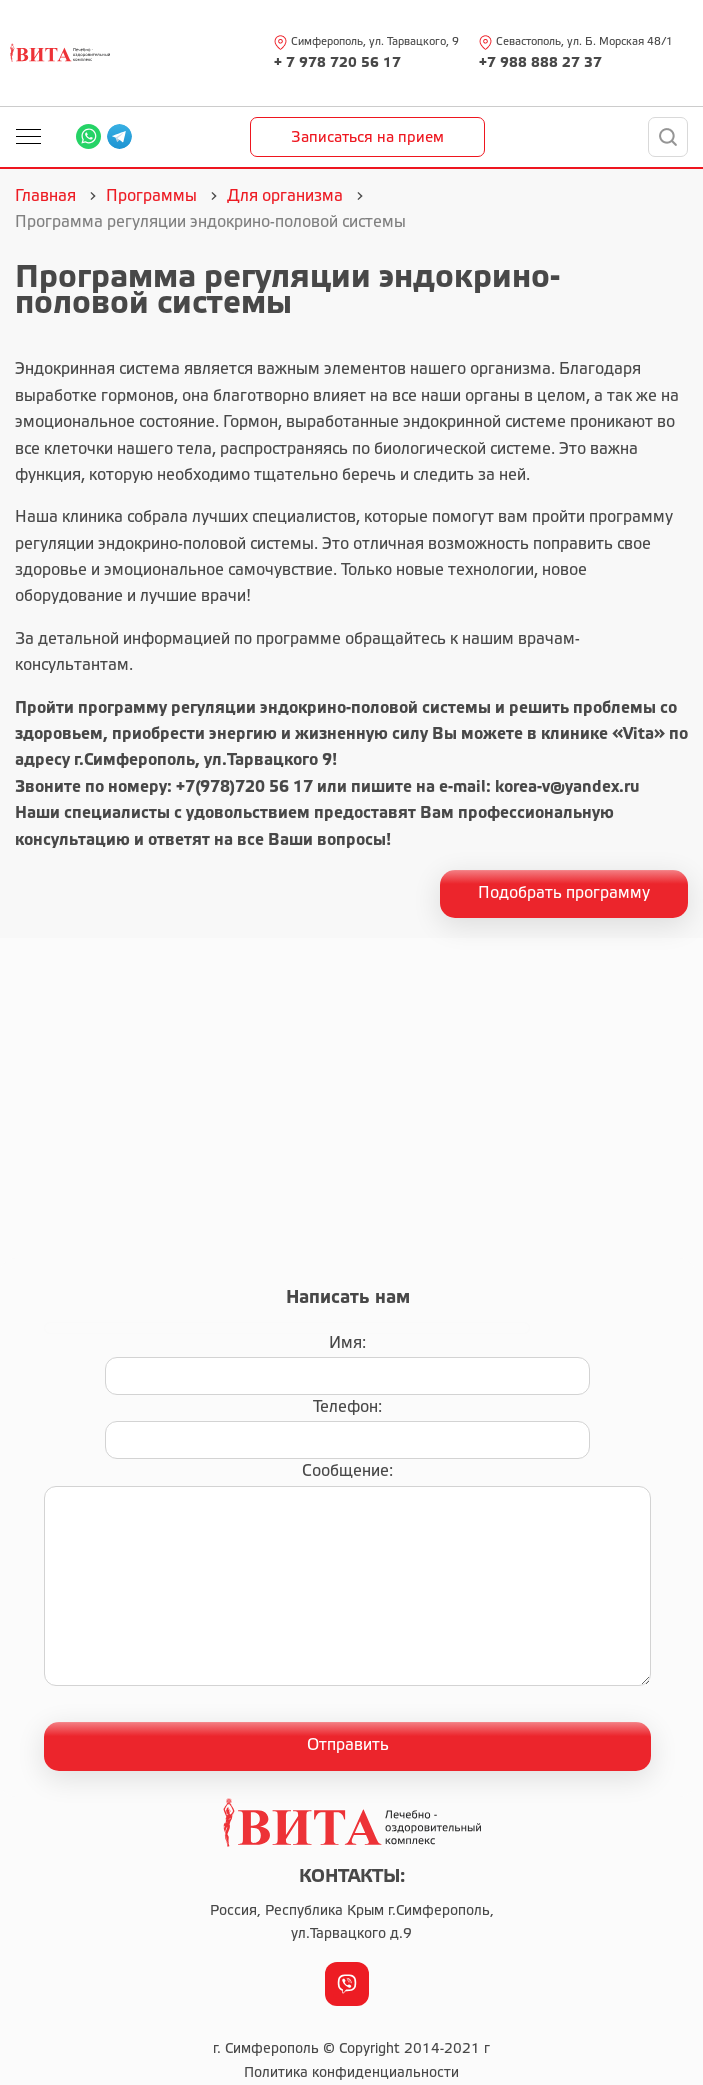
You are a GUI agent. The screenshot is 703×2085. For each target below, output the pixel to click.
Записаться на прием (367, 138)
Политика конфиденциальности (351, 2073)
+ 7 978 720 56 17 (337, 63)
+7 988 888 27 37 (540, 63)
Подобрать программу (564, 893)
